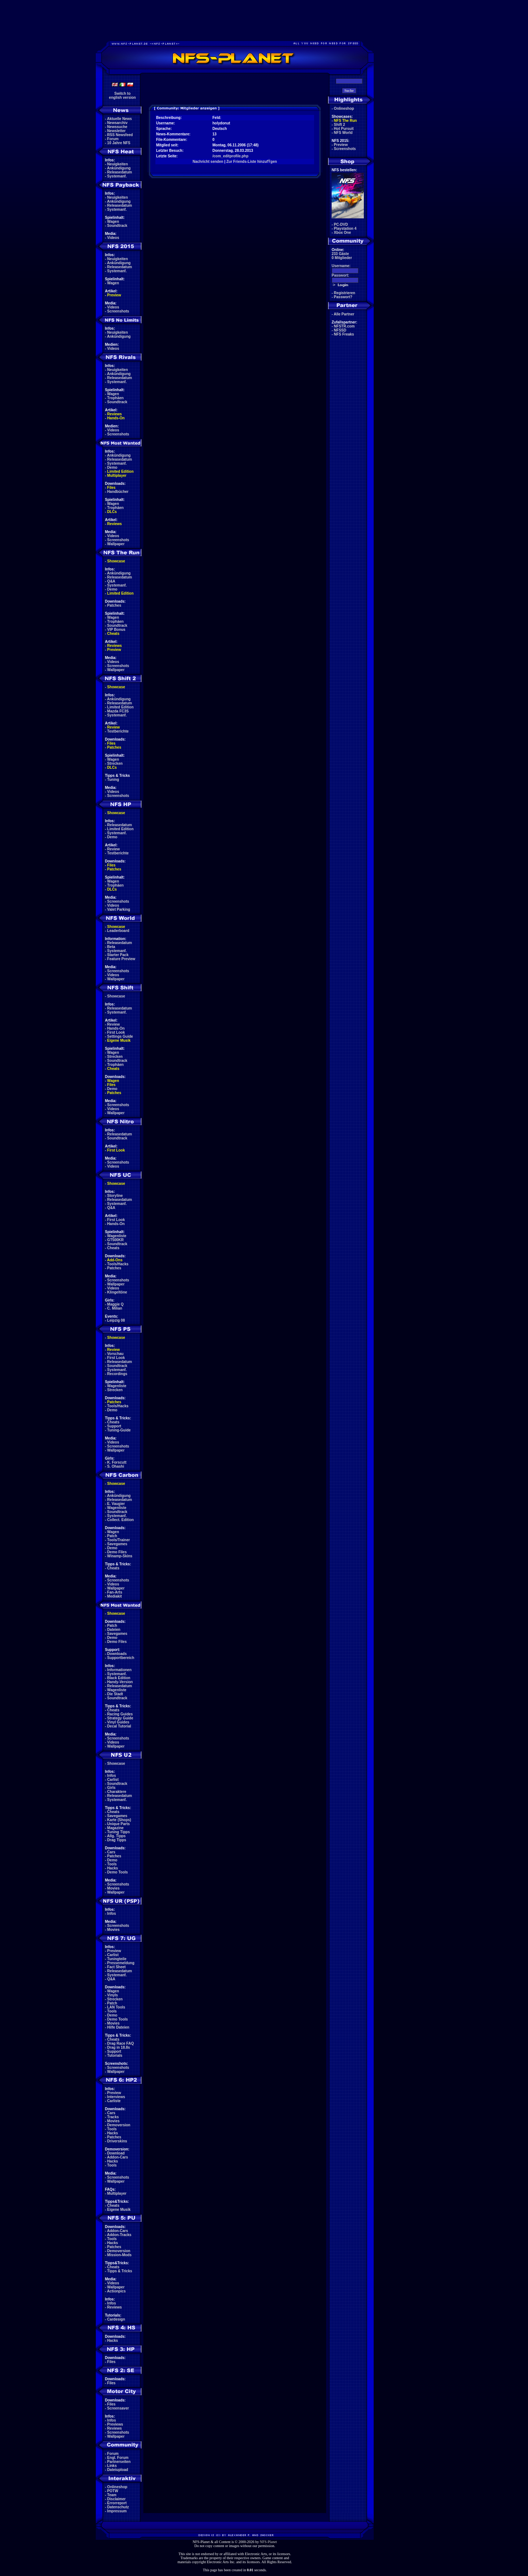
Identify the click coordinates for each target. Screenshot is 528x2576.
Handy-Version (120, 1682)
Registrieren (344, 293)
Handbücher (117, 492)
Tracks (113, 2117)
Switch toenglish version (122, 95)
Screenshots (118, 311)
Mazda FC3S (118, 711)
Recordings (117, 1374)
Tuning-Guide (119, 1430)
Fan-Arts (114, 1592)
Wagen (113, 222)
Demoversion (118, 2125)
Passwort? (343, 297)
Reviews (114, 414)
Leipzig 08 (116, 1320)
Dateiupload (117, 2470)
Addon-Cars (117, 2157)
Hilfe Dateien (118, 2027)
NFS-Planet (268, 2542)
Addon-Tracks (119, 2235)
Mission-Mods (119, 2255)
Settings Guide (120, 1036)
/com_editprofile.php (230, 156)
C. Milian (114, 1308)
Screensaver (118, 2408)
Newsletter (116, 131)
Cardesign (116, 2319)
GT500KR (115, 1240)
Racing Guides (120, 1714)
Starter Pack (117, 955)
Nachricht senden (208, 162)
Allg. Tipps (116, 1836)
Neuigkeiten (117, 164)
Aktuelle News (119, 119)
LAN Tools (116, 2007)
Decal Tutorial (119, 1726)
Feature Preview (121, 959)
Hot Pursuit (344, 129)
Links (112, 2466)
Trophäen (115, 398)
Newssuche (117, 127)
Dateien (113, 1630)
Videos (113, 238)
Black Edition (118, 1678)
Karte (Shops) (119, 1820)
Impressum (117, 2511)
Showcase (116, 996)
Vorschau (115, 1354)
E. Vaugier (116, 1504)
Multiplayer (117, 475)
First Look (116, 1032)
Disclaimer (116, 2499)
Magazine (115, 1828)
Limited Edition (120, 471)
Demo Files (117, 1552)
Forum (112, 139)
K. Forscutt (117, 1462)
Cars (111, 1852)
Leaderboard (118, 931)
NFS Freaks (344, 334)
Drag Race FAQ (120, 2043)
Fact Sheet (116, 1967)
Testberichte (118, 731)
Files (111, 488)
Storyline (115, 1196)
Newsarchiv (117, 123)
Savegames (117, 1544)
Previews (115, 2424)
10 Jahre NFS (118, 143)
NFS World (343, 133)
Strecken (114, 763)
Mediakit (114, 1596)
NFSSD (340, 330)
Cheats (113, 634)
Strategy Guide (120, 1718)
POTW (112, 2491)
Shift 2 (339, 125)
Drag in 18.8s (118, 2047)
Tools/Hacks (117, 1264)
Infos (111, 1776)
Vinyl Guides (118, 1722)
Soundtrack (117, 226)
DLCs (112, 512)
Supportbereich (120, 1658)
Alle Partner (344, 314)
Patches (114, 605)
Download (116, 2153)
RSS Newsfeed (120, 135)
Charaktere (116, 1792)
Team (111, 2495)
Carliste (114, 2101)
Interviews (116, 2097)
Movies (113, 1888)
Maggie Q (115, 1304)
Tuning (113, 780)
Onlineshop (117, 2487)
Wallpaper (115, 544)
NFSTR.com (344, 326)
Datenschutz (118, 2507)
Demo (112, 467)
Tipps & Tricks (119, 2271)
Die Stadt (115, 1694)
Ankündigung (119, 168)
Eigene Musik (119, 1040)
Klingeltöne (117, 1292)
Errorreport (117, 2503)
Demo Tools (117, 1872)
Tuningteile (117, 1959)
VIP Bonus (116, 630)
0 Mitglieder (342, 258)
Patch (112, 1536)
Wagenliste (116, 1236)
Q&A (111, 581)
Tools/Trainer (118, 1540)
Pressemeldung (120, 1963)
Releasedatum (119, 172)
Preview (114, 295)
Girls (111, 1788)
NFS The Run (345, 121)
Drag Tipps (116, 1840)
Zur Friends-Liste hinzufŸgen (251, 162)
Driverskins (117, 2141)
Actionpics (116, 2291)
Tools (112, 1864)
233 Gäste (340, 254)
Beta (111, 947)
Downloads (117, 1654)
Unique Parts (118, 1824)
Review (113, 727)
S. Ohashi (115, 1466)
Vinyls (112, 1995)
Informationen (119, 1670)
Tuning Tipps (118, 1832)
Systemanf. (117, 176)
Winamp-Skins (119, 1556)
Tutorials (114, 2055)
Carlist (112, 1780)
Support (114, 1426)
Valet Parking (118, 909)
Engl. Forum (117, 2458)
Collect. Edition (120, 1520)
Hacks (112, 1868)
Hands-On (116, 418)
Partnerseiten (119, 2462)
